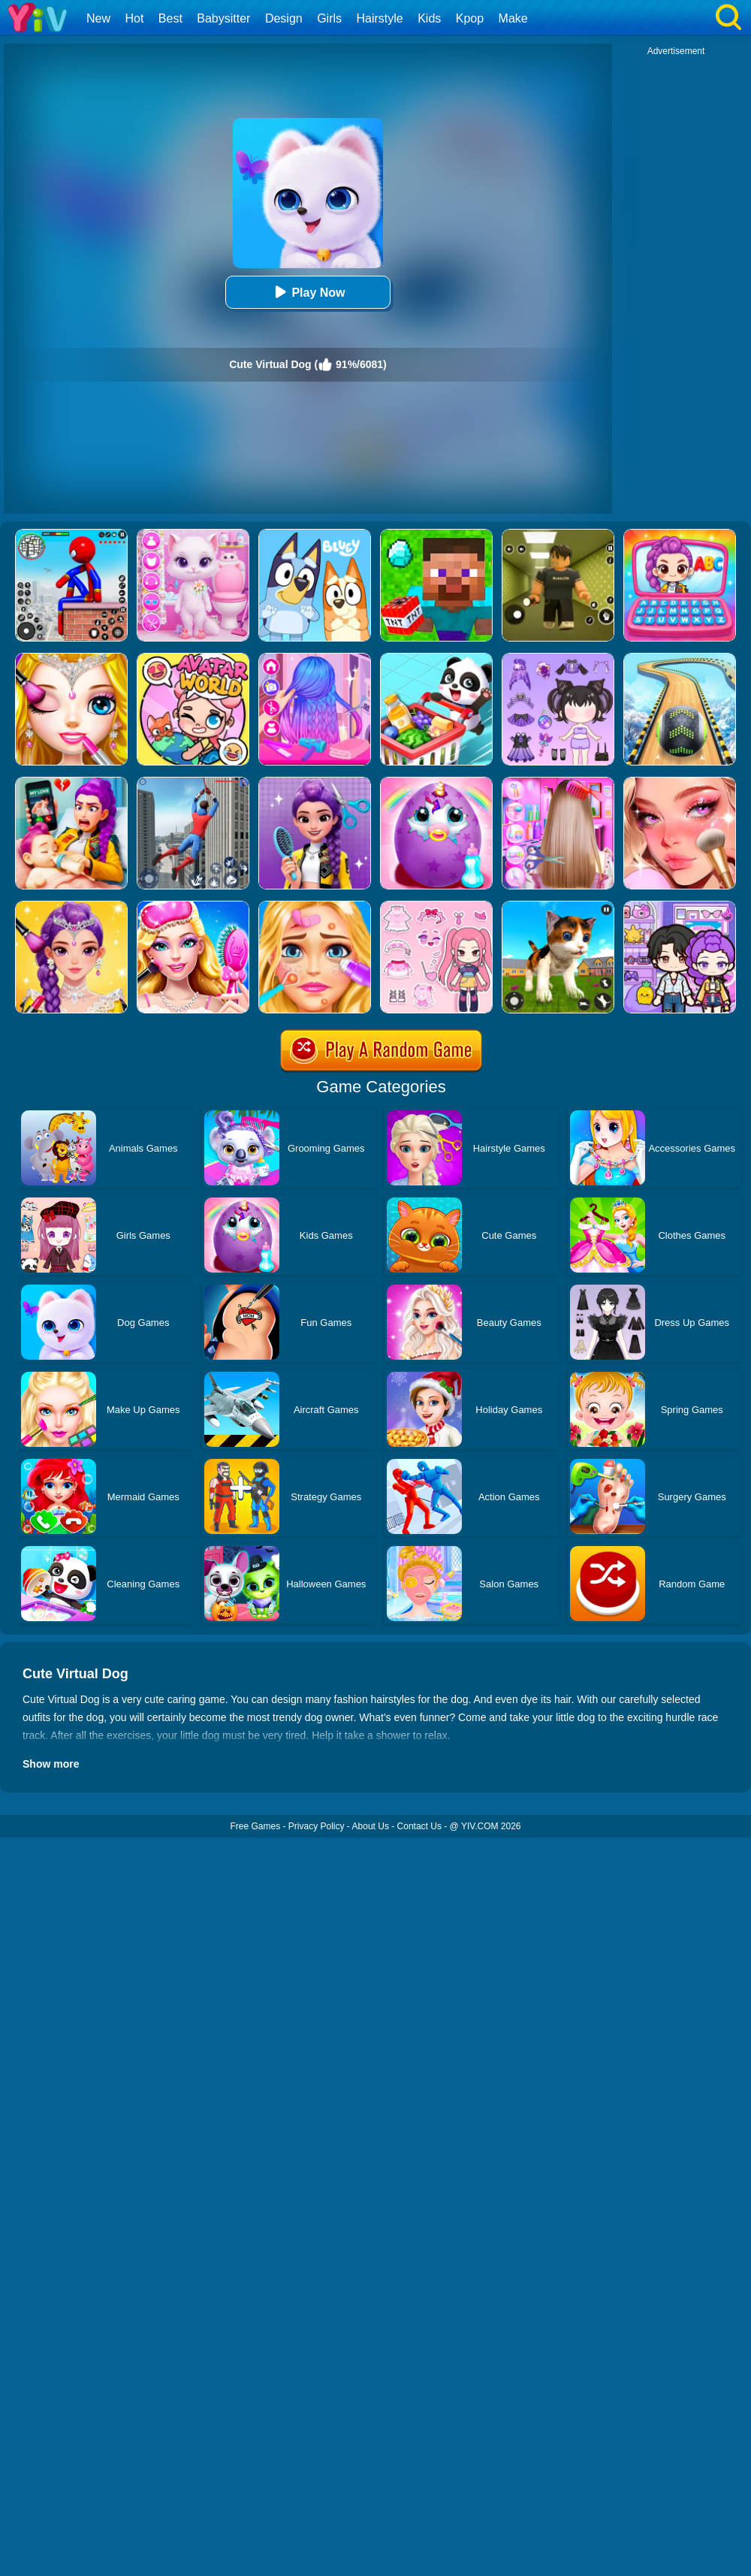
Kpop (470, 18)
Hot (134, 18)
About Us (370, 1826)
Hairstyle (380, 18)
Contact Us (419, 1826)
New (98, 18)
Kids (429, 18)
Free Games (255, 1826)
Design (284, 18)
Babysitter (223, 18)
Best (170, 18)
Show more (51, 1764)
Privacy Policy (316, 1826)
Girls (329, 18)
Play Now (307, 291)
